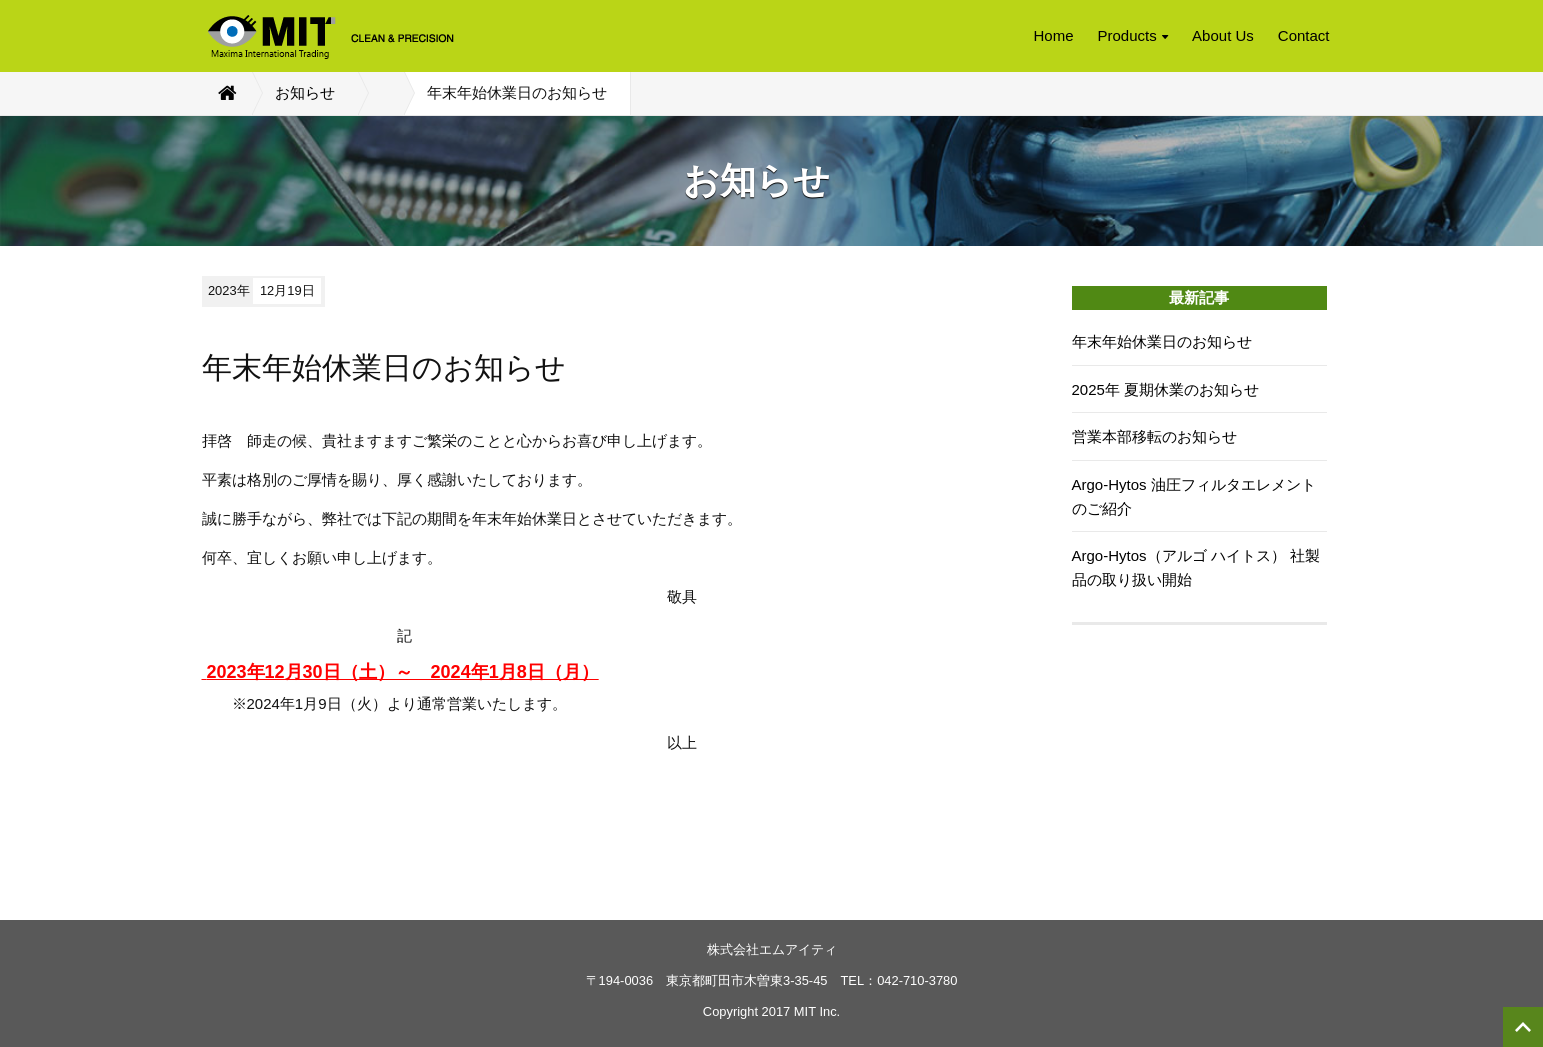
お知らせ (305, 92)
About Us (1223, 35)
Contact (1304, 35)
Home (1053, 35)
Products (1133, 35)
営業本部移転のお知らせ (1154, 436)
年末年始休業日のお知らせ (1162, 341)
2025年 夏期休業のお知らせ (1166, 389)
